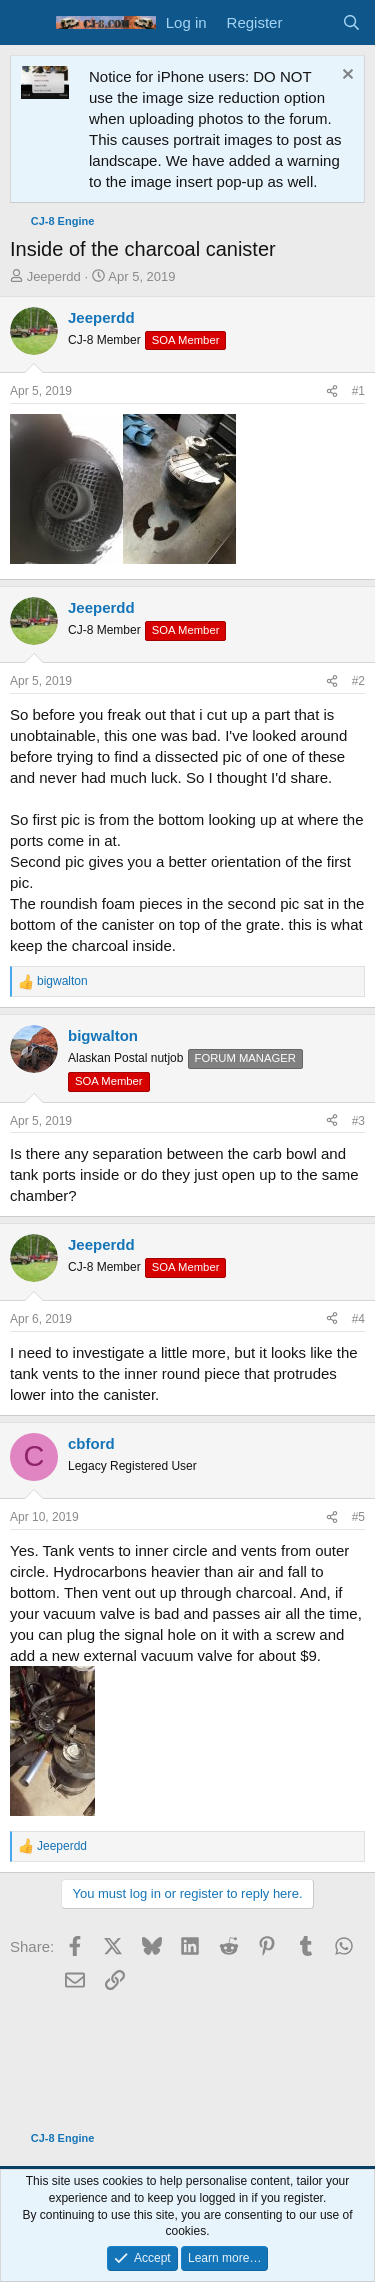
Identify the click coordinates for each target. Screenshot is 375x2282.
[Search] (351, 22)
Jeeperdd (54, 276)
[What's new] (311, 22)
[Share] (332, 391)
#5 (358, 1517)
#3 (358, 1121)
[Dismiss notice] (345, 76)
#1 (358, 391)
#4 (358, 1319)
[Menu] (27, 23)
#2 (358, 681)
